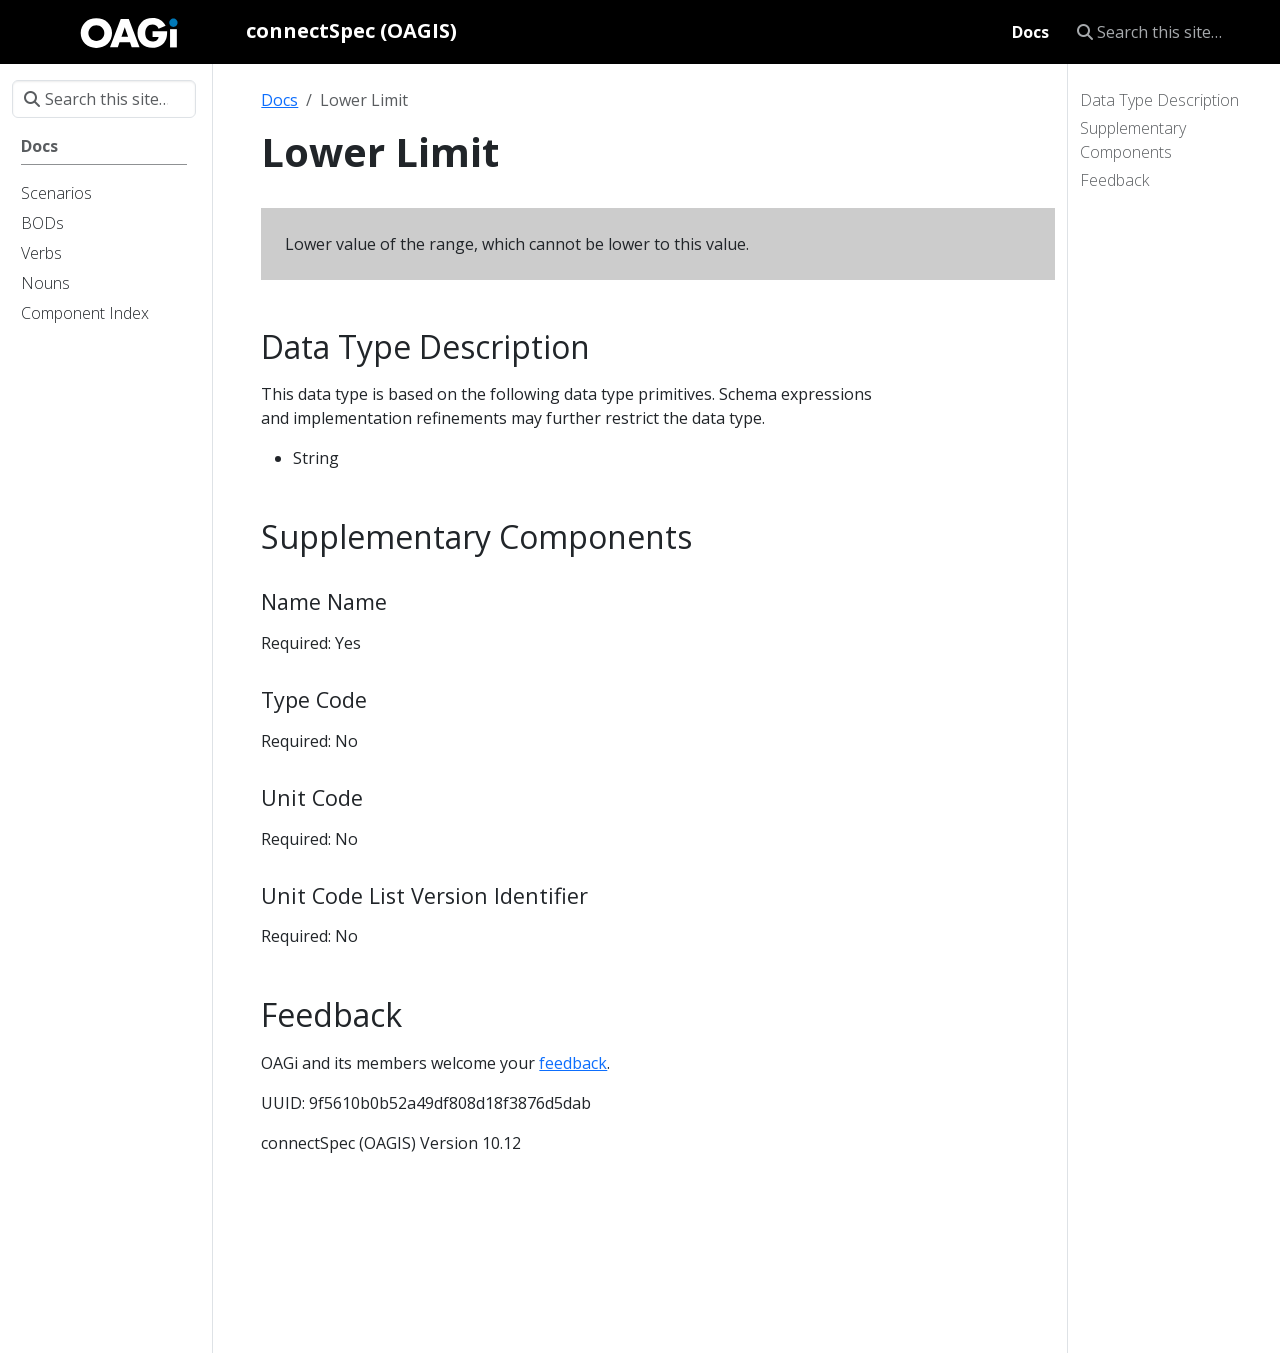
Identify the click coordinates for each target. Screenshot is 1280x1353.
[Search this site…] (1166, 32)
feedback (573, 1063)
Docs (279, 100)
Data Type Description (1159, 100)
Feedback (1114, 180)
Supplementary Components (1133, 140)
